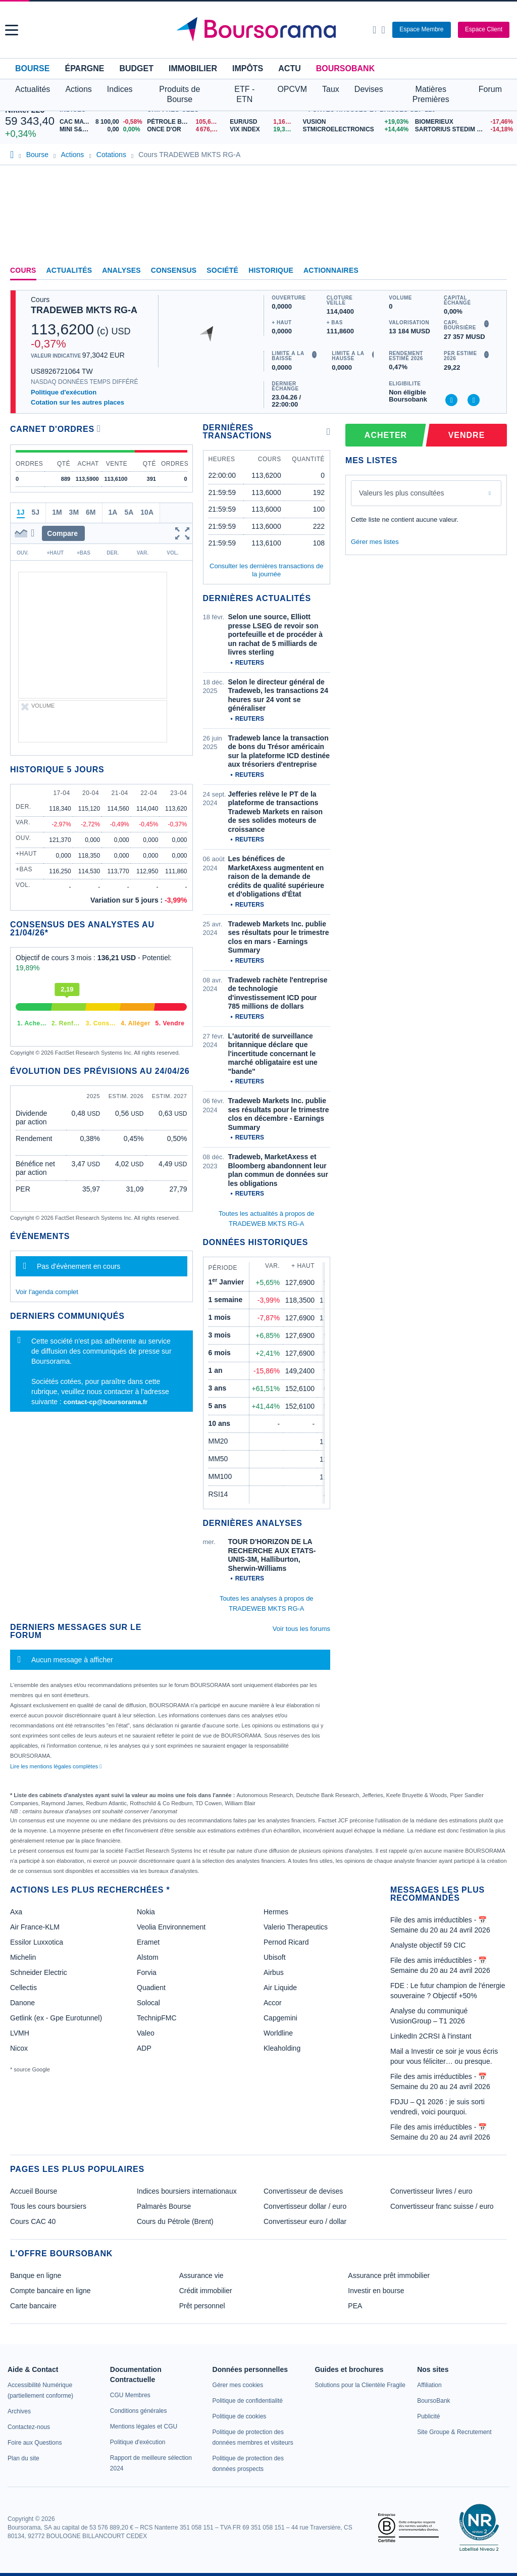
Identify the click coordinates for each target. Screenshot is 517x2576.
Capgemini (280, 2018)
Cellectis (23, 1988)
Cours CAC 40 (33, 2221)
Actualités (69, 270)
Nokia (146, 1912)
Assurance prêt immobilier (389, 2275)
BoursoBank (345, 68)
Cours (23, 270)
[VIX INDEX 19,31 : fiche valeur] (263, 129)
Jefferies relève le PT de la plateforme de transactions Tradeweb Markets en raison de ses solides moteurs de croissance (275, 811)
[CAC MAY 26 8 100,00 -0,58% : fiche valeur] (101, 122)
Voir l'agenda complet (47, 1292)
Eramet (148, 1942)
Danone (22, 2003)
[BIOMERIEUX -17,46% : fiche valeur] (463, 122)
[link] (19, 2411)
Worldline (278, 2033)
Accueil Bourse (33, 2191)
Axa (16, 1912)
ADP (144, 2048)
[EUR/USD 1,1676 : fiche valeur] (263, 122)
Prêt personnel (202, 2306)
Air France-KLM (35, 1927)
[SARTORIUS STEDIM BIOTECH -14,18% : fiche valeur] (463, 129)
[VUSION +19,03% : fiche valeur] (355, 122)
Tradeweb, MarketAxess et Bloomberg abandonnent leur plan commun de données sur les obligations (278, 1170)
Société (222, 270)
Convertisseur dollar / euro (305, 2206)
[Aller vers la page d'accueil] (260, 30)
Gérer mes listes (375, 542)
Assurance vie (201, 2275)
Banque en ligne (35, 2275)
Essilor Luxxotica (36, 1942)
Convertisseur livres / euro (431, 2191)
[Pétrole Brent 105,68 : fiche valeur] (184, 122)
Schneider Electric (38, 1972)
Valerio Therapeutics (296, 1927)
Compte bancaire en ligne (50, 2291)
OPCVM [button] (292, 89)
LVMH (19, 2033)
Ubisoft (275, 1957)
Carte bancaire (33, 2306)
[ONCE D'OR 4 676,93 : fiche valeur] (184, 129)
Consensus (173, 270)
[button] (11, 30)
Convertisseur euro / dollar (305, 2221)
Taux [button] (330, 89)
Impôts (247, 68)
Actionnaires (330, 270)
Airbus (274, 1972)
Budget (136, 68)
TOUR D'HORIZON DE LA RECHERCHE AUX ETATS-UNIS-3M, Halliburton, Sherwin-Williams (272, 1555)
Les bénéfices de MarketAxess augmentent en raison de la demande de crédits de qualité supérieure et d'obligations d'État (276, 876)
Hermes (276, 1912)
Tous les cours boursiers (48, 2206)
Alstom (148, 1957)
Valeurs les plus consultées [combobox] (401, 493)
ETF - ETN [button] (244, 94)
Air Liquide (280, 1988)
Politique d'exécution (63, 392)
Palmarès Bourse (164, 2206)
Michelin (23, 1957)
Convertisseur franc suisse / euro (442, 2206)
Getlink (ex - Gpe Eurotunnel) (56, 2018)
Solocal (148, 2003)
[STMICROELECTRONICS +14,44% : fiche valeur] (355, 129)
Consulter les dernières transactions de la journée (266, 570)
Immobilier (193, 68)
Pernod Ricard (286, 1942)
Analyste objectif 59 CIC (428, 1945)
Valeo (145, 2033)
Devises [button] (368, 89)
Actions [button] (78, 89)
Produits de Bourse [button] (179, 94)
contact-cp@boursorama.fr (106, 1402)
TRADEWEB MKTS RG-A (84, 310)
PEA (355, 2306)
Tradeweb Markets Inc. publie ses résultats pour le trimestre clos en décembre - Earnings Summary (278, 1114)
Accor (273, 2003)
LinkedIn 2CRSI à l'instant (431, 2036)
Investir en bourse (376, 2291)
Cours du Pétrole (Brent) (175, 2221)
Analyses (121, 270)
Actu (289, 68)
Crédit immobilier (205, 2291)
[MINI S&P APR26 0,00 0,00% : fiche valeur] (101, 129)
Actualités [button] (32, 89)
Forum (490, 89)
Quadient (151, 1988)
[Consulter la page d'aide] (383, 30)
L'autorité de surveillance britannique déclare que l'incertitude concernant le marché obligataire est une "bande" (273, 1053)
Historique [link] (270, 270)
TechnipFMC (157, 2018)
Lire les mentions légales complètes (55, 1766)
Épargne (84, 68)
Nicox (19, 2048)
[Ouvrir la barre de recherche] (374, 30)
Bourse (32, 68)
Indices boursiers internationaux (187, 2191)
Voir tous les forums (301, 1628)
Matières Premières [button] (430, 94)
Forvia (147, 1972)
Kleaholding (282, 2048)
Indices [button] (120, 89)
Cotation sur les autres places (77, 402)
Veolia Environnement (171, 1927)
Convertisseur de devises (303, 2191)
